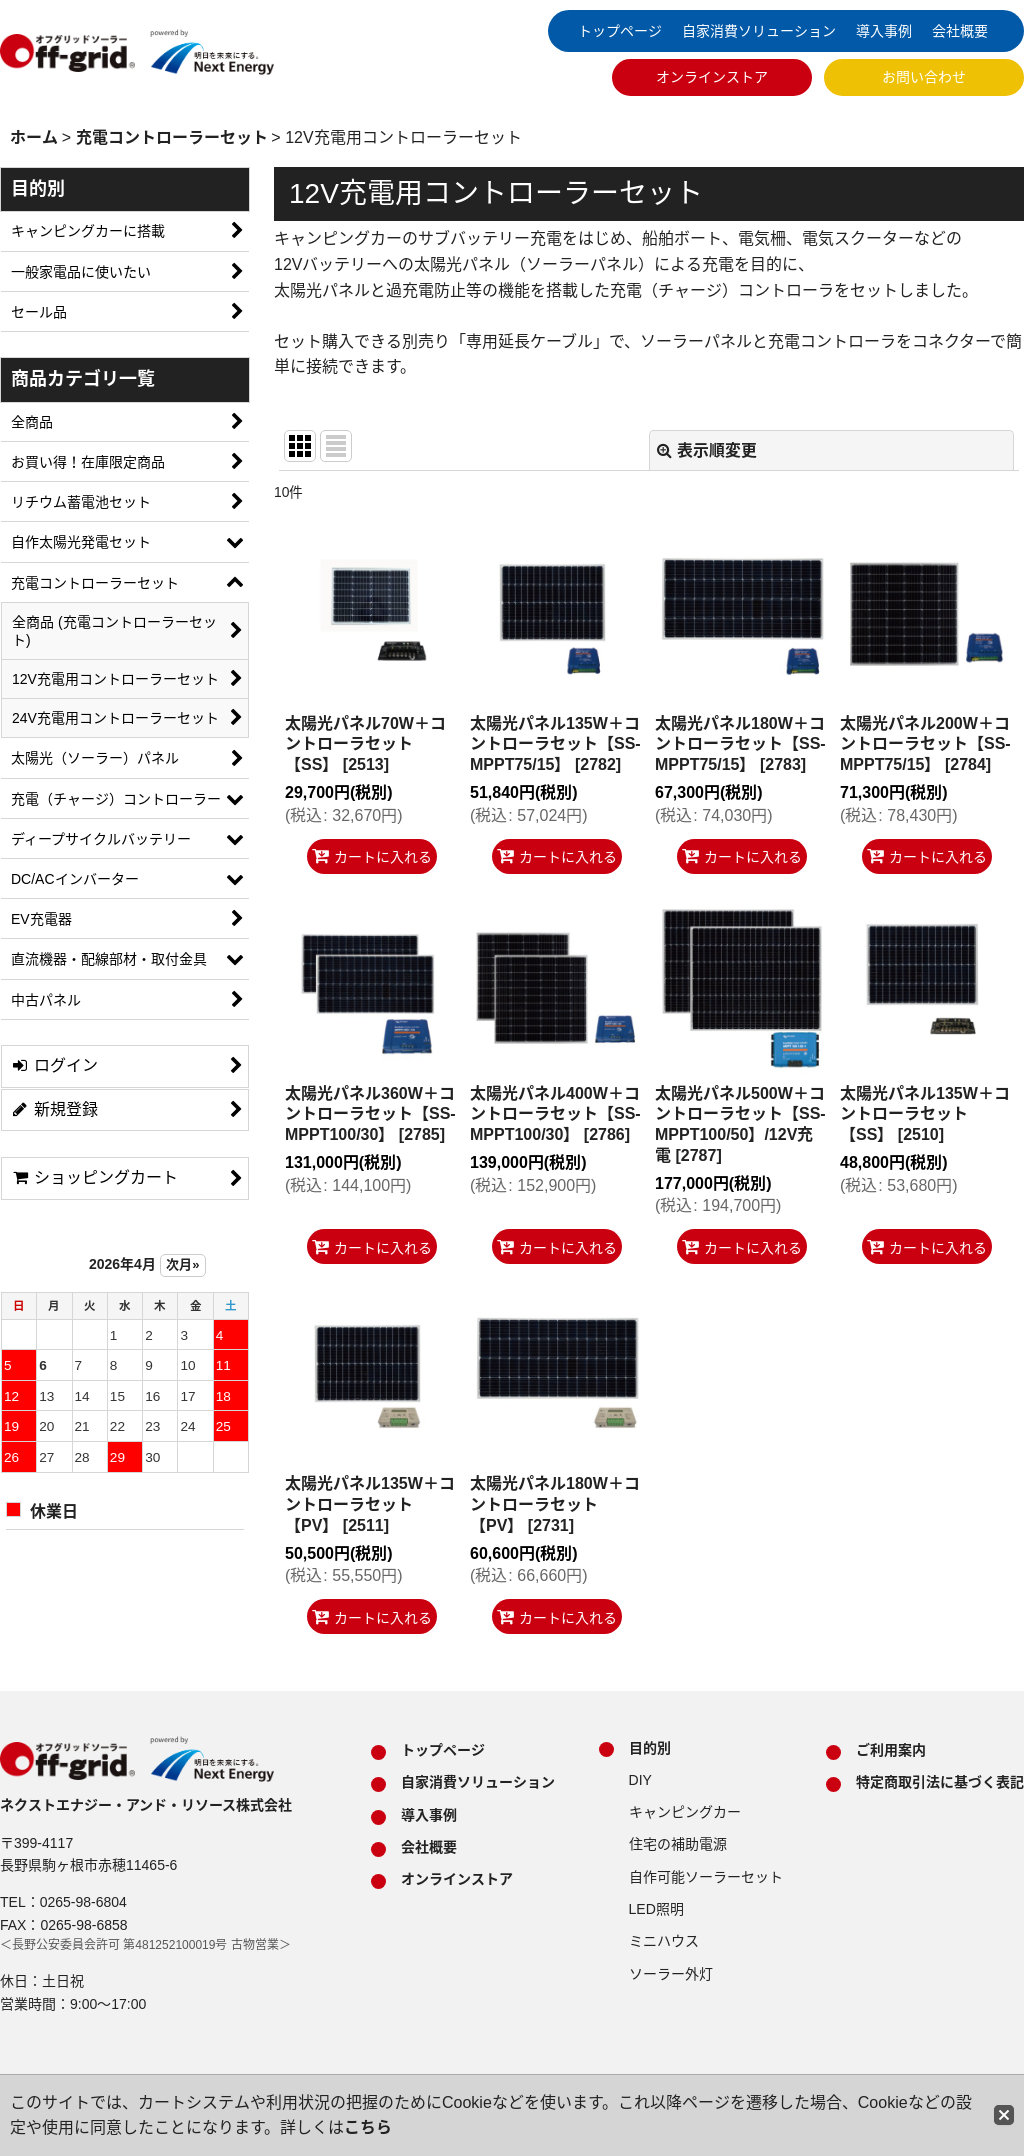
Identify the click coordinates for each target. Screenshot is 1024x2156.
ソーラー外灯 (671, 1974)
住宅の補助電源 (678, 1844)
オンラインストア (712, 77)
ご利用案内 (891, 1750)
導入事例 (884, 31)
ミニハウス (664, 1941)
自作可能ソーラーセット (706, 1877)
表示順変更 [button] (707, 450)
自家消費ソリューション (759, 31)
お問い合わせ (924, 77)
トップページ (620, 31)
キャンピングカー (685, 1812)
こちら (368, 2127)
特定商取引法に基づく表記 (940, 1782)
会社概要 (960, 31)
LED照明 (656, 1909)
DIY (640, 1780)
